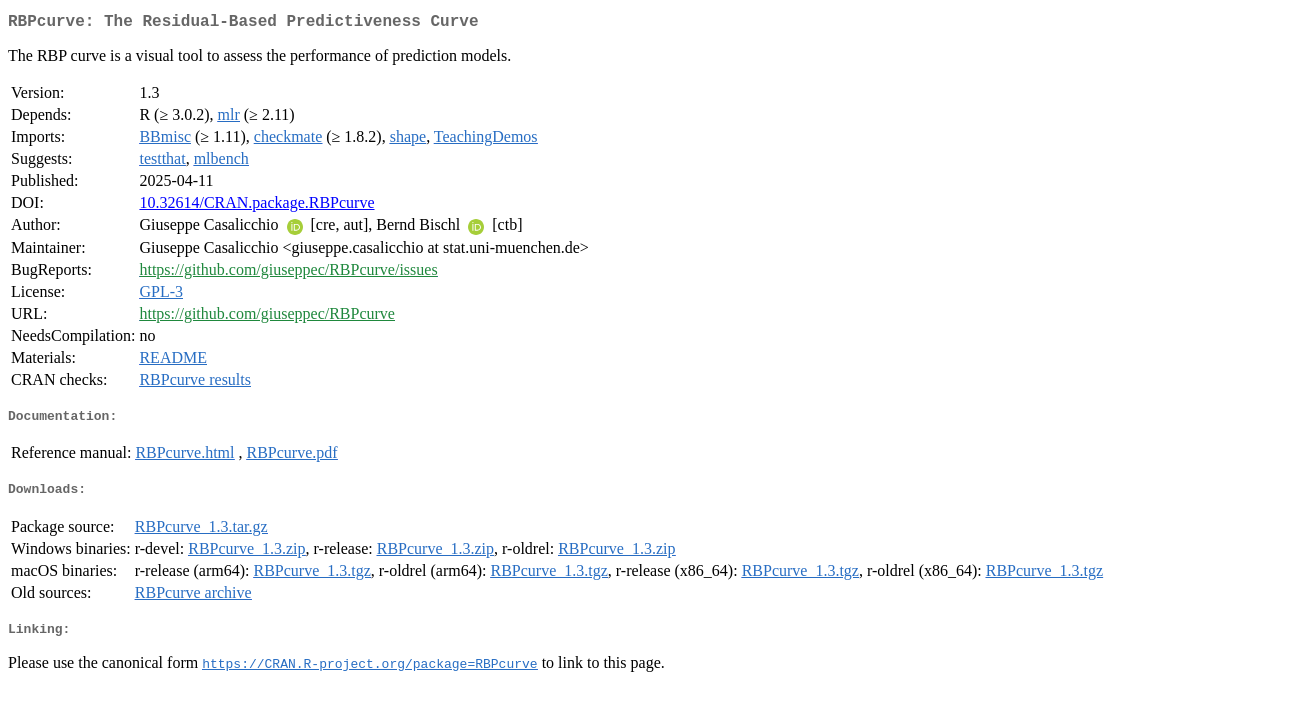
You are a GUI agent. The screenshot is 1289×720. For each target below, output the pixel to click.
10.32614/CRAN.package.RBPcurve (256, 206)
